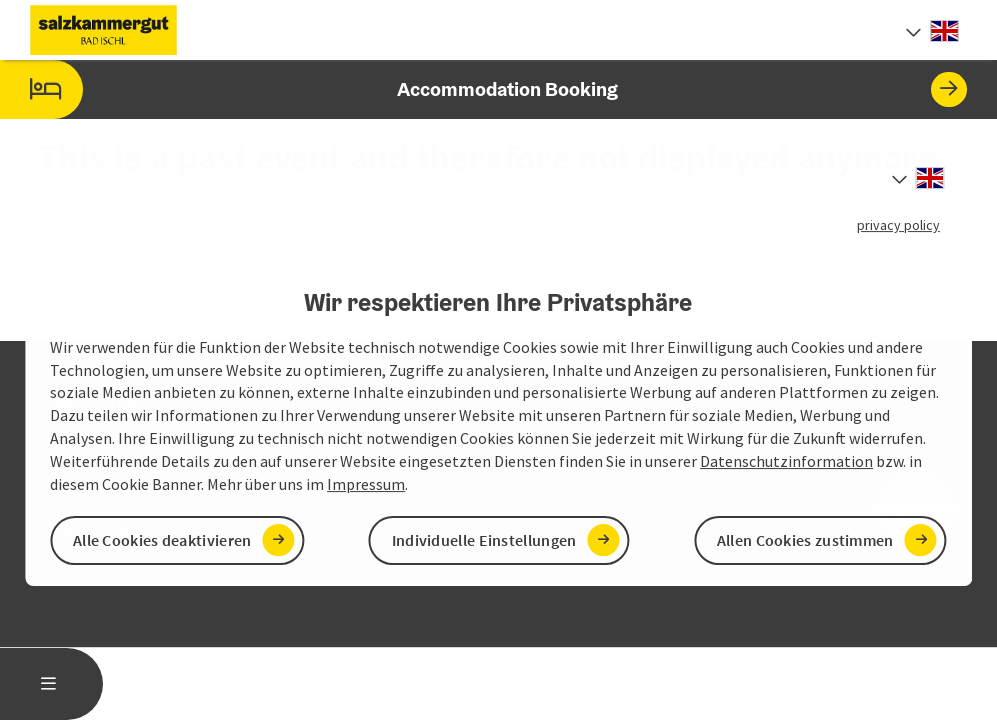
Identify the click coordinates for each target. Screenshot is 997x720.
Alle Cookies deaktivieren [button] (162, 540)
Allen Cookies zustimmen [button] (805, 540)
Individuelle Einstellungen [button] (484, 540)
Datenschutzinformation (786, 461)
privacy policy (898, 225)
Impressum (366, 484)
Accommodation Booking (483, 89)
